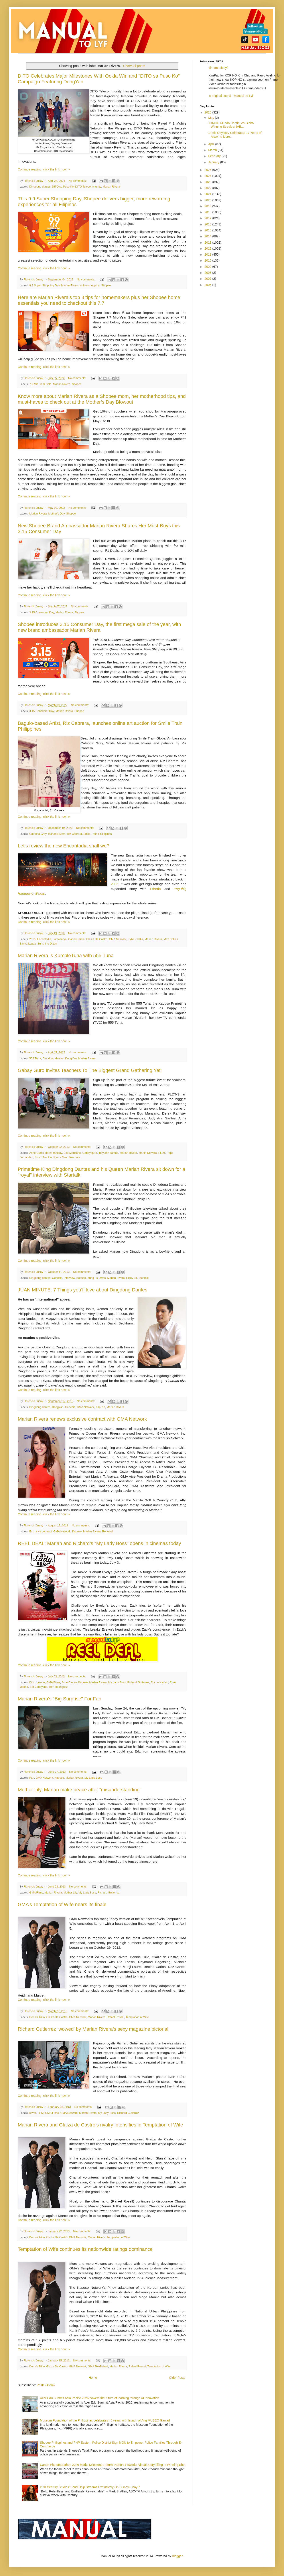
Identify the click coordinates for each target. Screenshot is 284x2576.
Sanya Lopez (28, 943)
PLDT (161, 1152)
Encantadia (44, 939)
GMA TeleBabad (98, 2366)
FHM (40, 2112)
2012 (208, 248)
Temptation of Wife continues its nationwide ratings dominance (85, 2249)
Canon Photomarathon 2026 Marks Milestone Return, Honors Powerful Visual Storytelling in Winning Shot (112, 2464)
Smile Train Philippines (97, 833)
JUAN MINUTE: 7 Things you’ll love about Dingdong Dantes (82, 1290)
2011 (208, 254)
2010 (208, 260)
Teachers (74, 1157)
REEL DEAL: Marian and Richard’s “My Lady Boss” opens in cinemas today (99, 1543)
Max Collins (171, 939)
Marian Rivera (111, 186)
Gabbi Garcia (76, 939)
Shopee (106, 285)
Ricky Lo (131, 1277)
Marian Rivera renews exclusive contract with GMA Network (82, 1419)
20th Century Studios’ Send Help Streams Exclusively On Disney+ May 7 (90, 2487)
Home (93, 2377)
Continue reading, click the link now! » (44, 169)
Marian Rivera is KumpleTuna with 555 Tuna (66, 955)
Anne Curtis (36, 1152)
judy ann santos (108, 1152)
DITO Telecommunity (88, 186)
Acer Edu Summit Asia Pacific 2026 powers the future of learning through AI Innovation (99, 2398)
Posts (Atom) (46, 2385)
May (211, 117)
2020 (208, 200)
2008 (208, 272)
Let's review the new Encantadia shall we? (63, 846)
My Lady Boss (117, 1682)
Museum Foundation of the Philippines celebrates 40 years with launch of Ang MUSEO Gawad (105, 2420)
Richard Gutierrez (138, 1682)
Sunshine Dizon (47, 943)
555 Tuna (35, 1058)
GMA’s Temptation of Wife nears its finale (62, 1904)
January (214, 162)
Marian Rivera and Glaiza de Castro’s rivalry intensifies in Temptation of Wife (100, 2125)
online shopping (90, 285)
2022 (208, 188)
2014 (208, 236)
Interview (69, 1277)
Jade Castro (69, 1682)
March (213, 150)
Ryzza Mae (60, 1157)
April (211, 144)
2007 (208, 278)
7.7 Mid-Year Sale (40, 384)
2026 (208, 112)
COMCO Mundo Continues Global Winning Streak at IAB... (230, 125)
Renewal (107, 1531)
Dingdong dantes (39, 186)
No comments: (78, 180)
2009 (208, 266)
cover (32, 2112)
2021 (208, 194)
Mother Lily (70, 1892)
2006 (208, 285)
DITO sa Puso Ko (63, 186)
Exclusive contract (40, 1531)
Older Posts (177, 2377)
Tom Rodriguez (58, 1686)
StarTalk (143, 1277)
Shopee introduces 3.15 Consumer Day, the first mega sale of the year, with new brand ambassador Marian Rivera (99, 627)
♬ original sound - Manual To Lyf (231, 96)
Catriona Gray (37, 833)
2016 (32, 939)
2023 (208, 182)
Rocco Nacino (43, 1157)
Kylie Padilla (135, 939)
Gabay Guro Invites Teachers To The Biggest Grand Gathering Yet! (90, 1070)
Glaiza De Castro (96, 939)
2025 (208, 170)
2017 (208, 218)
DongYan (71, 1058)
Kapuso (81, 1277)
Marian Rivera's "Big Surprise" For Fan (59, 1699)
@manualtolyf (218, 68)
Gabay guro (89, 1152)
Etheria (157, 889)
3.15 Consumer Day (41, 612)
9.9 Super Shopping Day (44, 285)
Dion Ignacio (37, 1682)
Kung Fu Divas (96, 1277)
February (214, 156)
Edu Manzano (72, 1152)
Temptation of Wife (137, 2017)
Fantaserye (60, 939)
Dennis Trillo (37, 2017)
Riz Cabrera (74, 833)
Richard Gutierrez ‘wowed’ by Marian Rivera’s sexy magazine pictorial (93, 2029)
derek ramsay (53, 1152)
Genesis (57, 1277)
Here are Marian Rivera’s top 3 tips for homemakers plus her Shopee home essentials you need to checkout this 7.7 (99, 300)
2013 (208, 242)
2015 (208, 230)
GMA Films (53, 1682)
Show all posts (134, 66)
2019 (208, 206)
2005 (114, 884)
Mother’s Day (56, 513)
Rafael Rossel (115, 2017)
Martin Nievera (148, 1152)
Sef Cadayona (38, 1686)
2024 (208, 176)
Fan (31, 1777)
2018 (208, 212)
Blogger (177, 2556)
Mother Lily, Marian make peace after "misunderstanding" (79, 1789)
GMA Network (117, 939)
